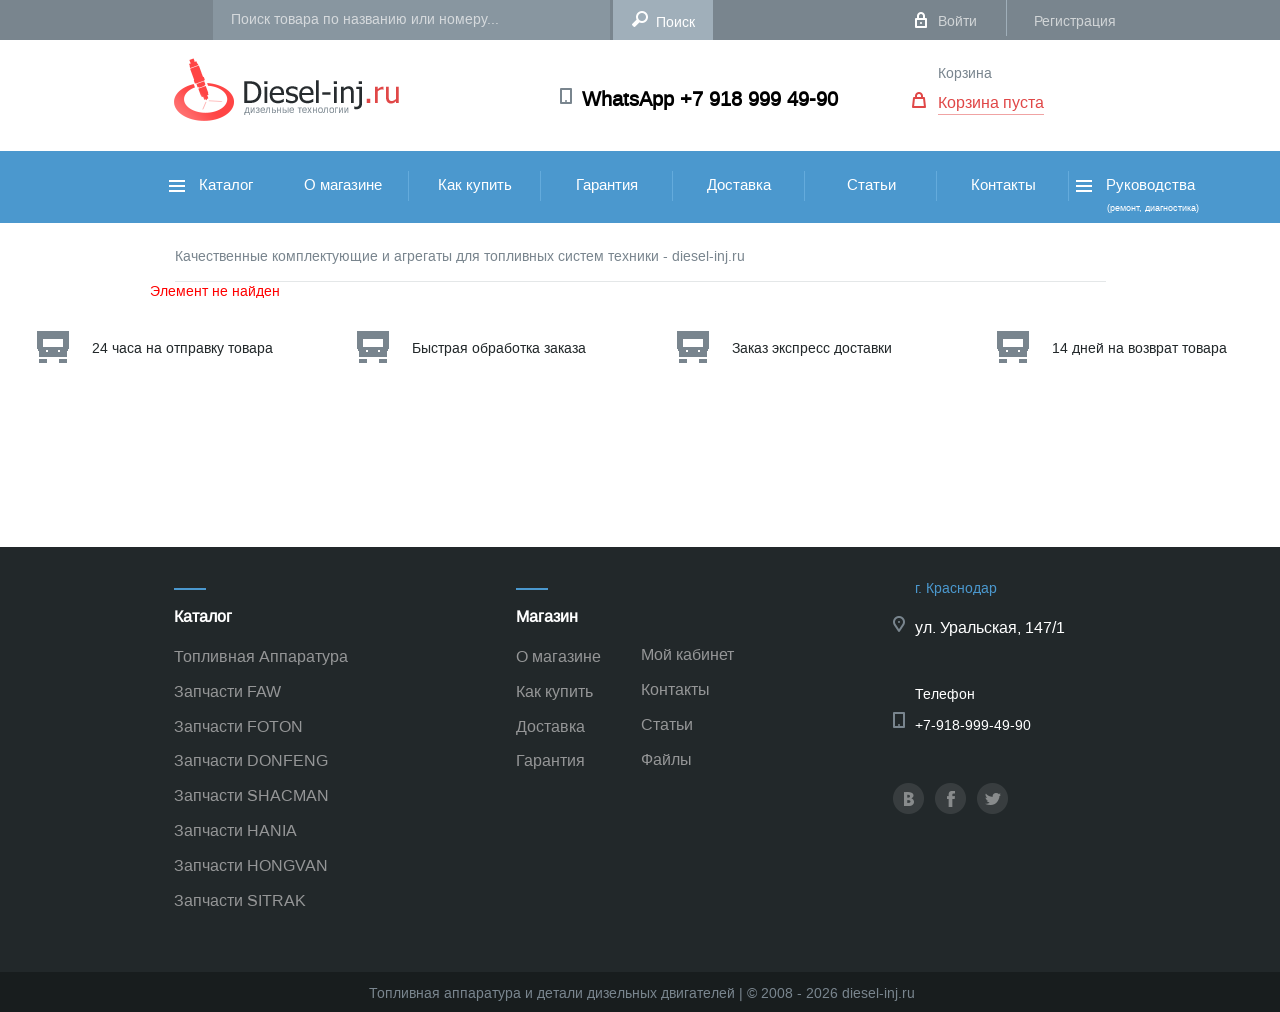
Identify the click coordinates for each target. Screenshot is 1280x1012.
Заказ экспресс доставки (812, 348)
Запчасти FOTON (238, 726)
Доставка (739, 185)
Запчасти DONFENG (251, 760)
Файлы (666, 759)
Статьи (871, 185)
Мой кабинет (687, 654)
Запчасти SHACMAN (251, 795)
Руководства (1135, 194)
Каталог (211, 185)
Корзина (965, 73)
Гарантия (607, 185)
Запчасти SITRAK (240, 900)
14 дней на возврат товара (1139, 348)
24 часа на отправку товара (182, 348)
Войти (957, 21)
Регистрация (1075, 21)
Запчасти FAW (227, 691)
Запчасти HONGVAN (251, 865)
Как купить (475, 185)
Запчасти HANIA (235, 830)
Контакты (1003, 185)
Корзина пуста (991, 102)
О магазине (343, 185)
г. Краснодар (956, 588)
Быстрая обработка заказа (499, 348)
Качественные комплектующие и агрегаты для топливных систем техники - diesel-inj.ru (460, 256)
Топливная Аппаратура (261, 656)
